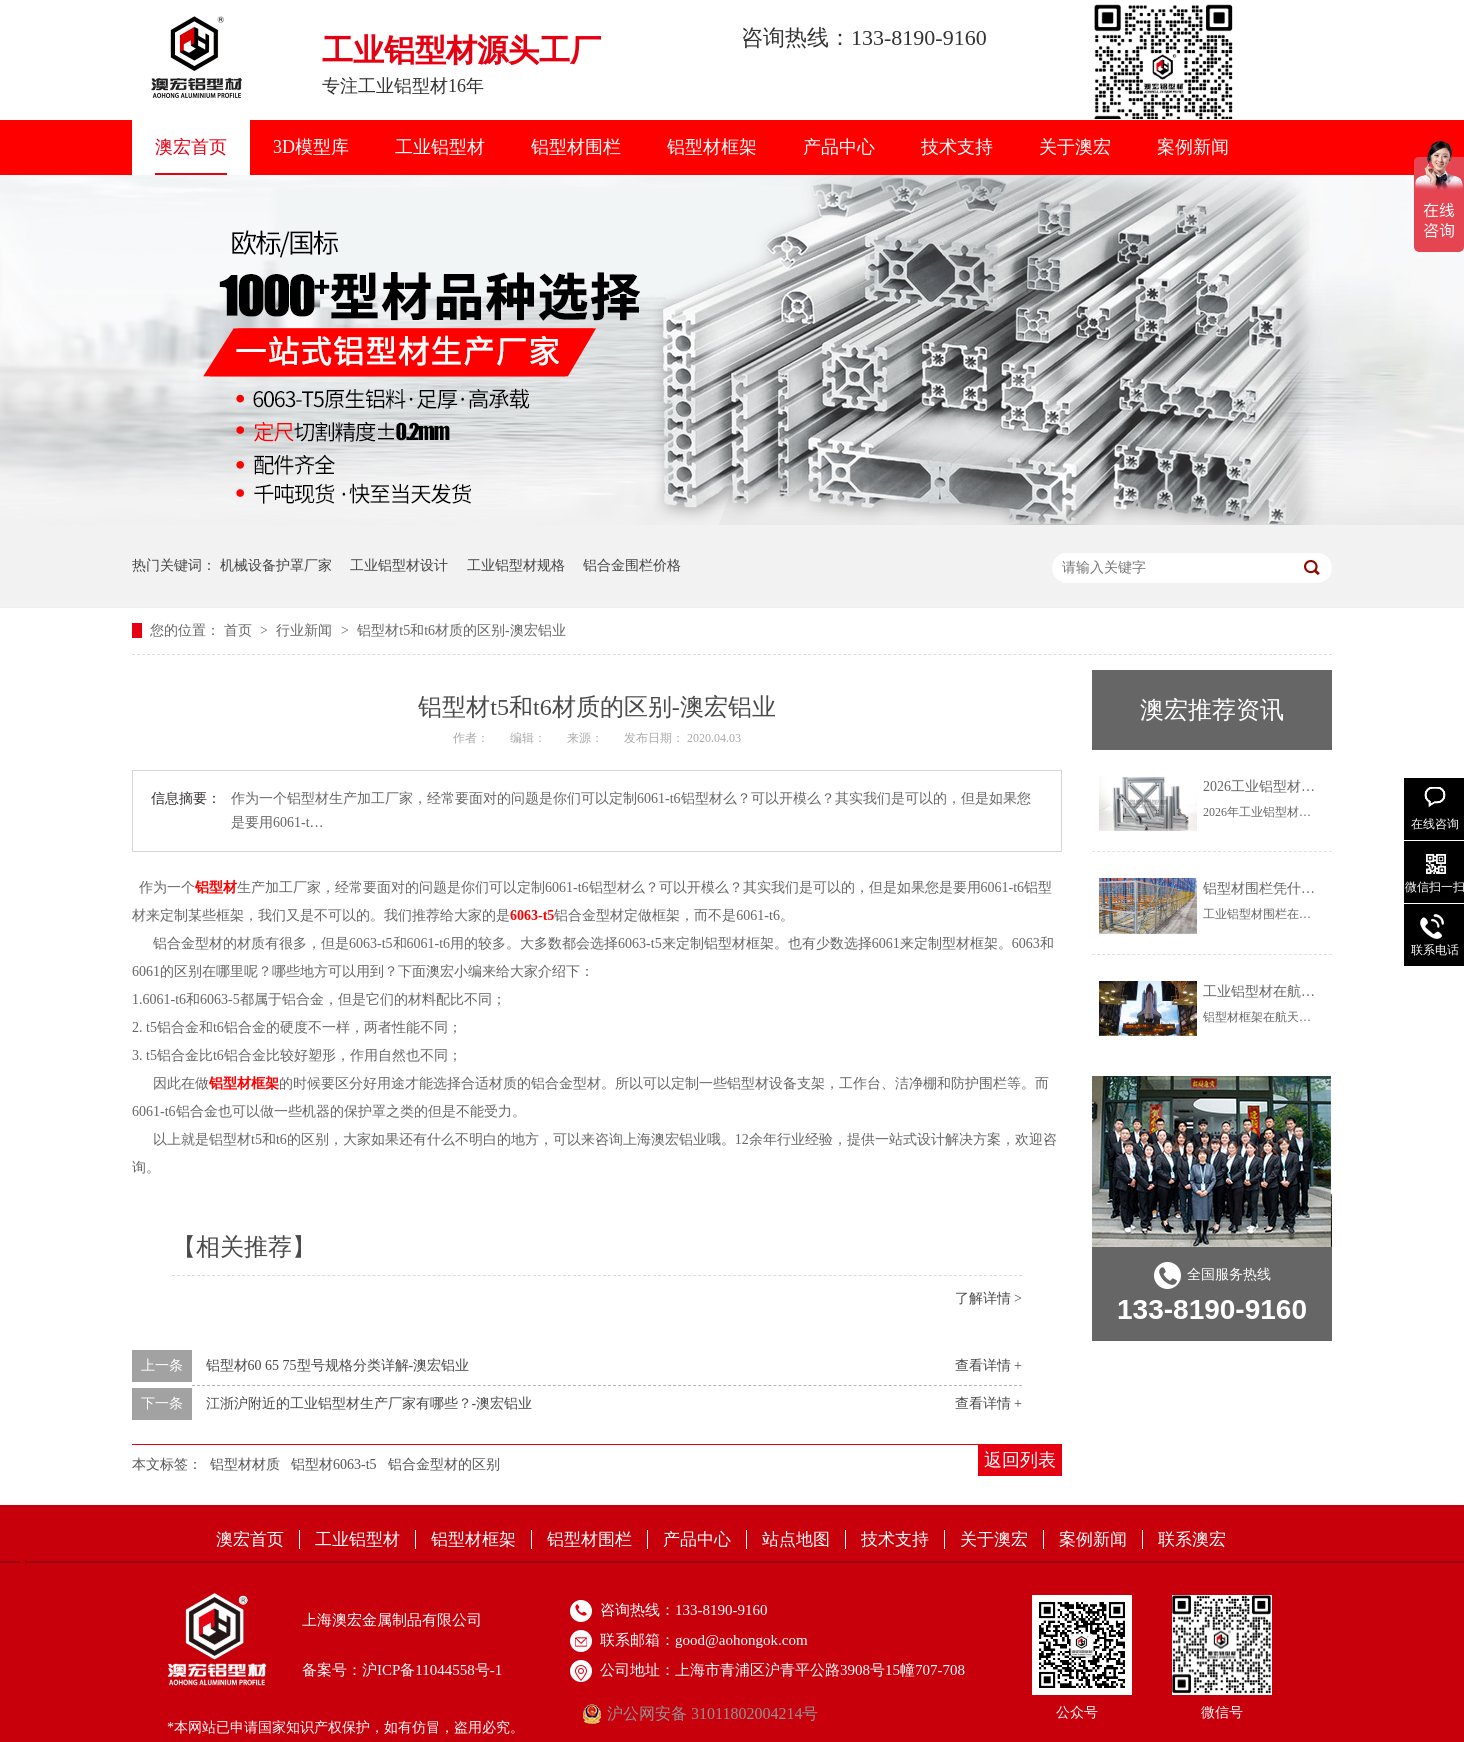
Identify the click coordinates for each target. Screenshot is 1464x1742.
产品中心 (839, 147)
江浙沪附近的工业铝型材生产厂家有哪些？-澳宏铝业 (369, 1403)
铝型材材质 (245, 1464)
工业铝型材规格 (516, 565)
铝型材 (216, 887)
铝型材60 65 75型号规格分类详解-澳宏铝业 (338, 1365)
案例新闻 (1193, 147)
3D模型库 (311, 147)
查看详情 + (988, 1365)
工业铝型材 (440, 147)
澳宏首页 (191, 147)
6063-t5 (532, 915)
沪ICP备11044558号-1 (432, 1670)
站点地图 (796, 1539)
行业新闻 (306, 630)
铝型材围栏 (576, 147)
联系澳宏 (1192, 1539)
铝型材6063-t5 (334, 1464)
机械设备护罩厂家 (276, 565)
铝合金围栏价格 (632, 565)
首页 (240, 630)
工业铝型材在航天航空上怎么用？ (1308, 991)
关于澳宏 (1075, 147)
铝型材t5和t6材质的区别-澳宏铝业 (461, 630)
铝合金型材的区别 (444, 1464)
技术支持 (957, 147)
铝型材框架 (712, 147)
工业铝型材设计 (399, 565)
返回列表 (1020, 1460)
